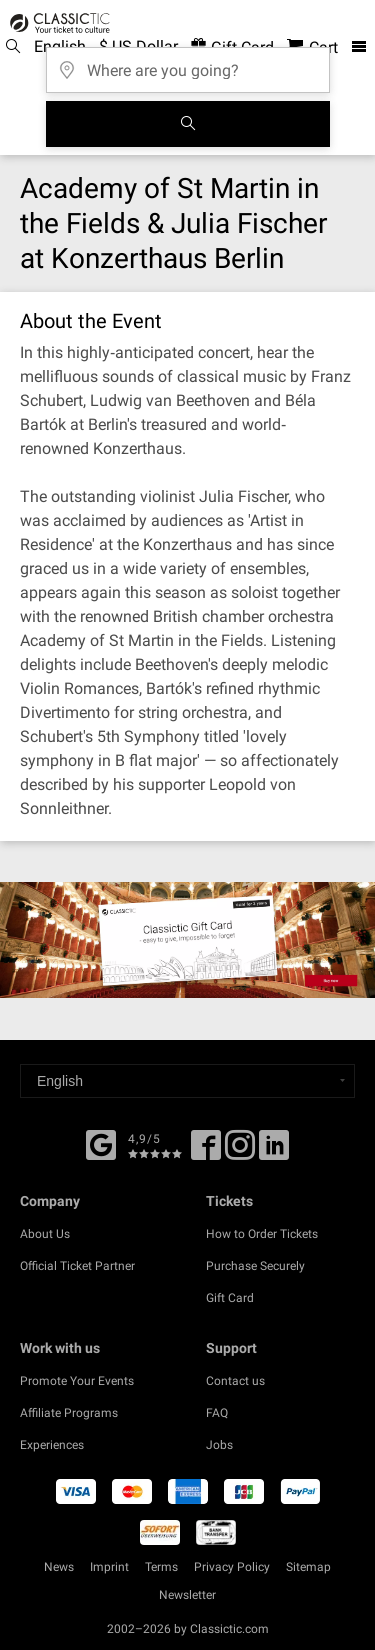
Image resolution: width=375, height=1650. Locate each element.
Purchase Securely (255, 1266)
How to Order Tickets (262, 1234)
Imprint (109, 1567)
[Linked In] (274, 1152)
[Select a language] (187, 1081)
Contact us (235, 1381)
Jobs (219, 1445)
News (59, 1567)
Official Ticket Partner (77, 1266)
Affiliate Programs (69, 1413)
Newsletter (187, 1595)
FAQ (217, 1413)
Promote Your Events (77, 1381)
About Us (45, 1234)
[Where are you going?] (188, 63)
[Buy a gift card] (187, 940)
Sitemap (308, 1567)
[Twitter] (240, 1152)
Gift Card (230, 1298)
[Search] (188, 124)
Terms (161, 1567)
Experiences (52, 1445)
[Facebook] (101, 1143)
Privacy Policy (232, 1567)
